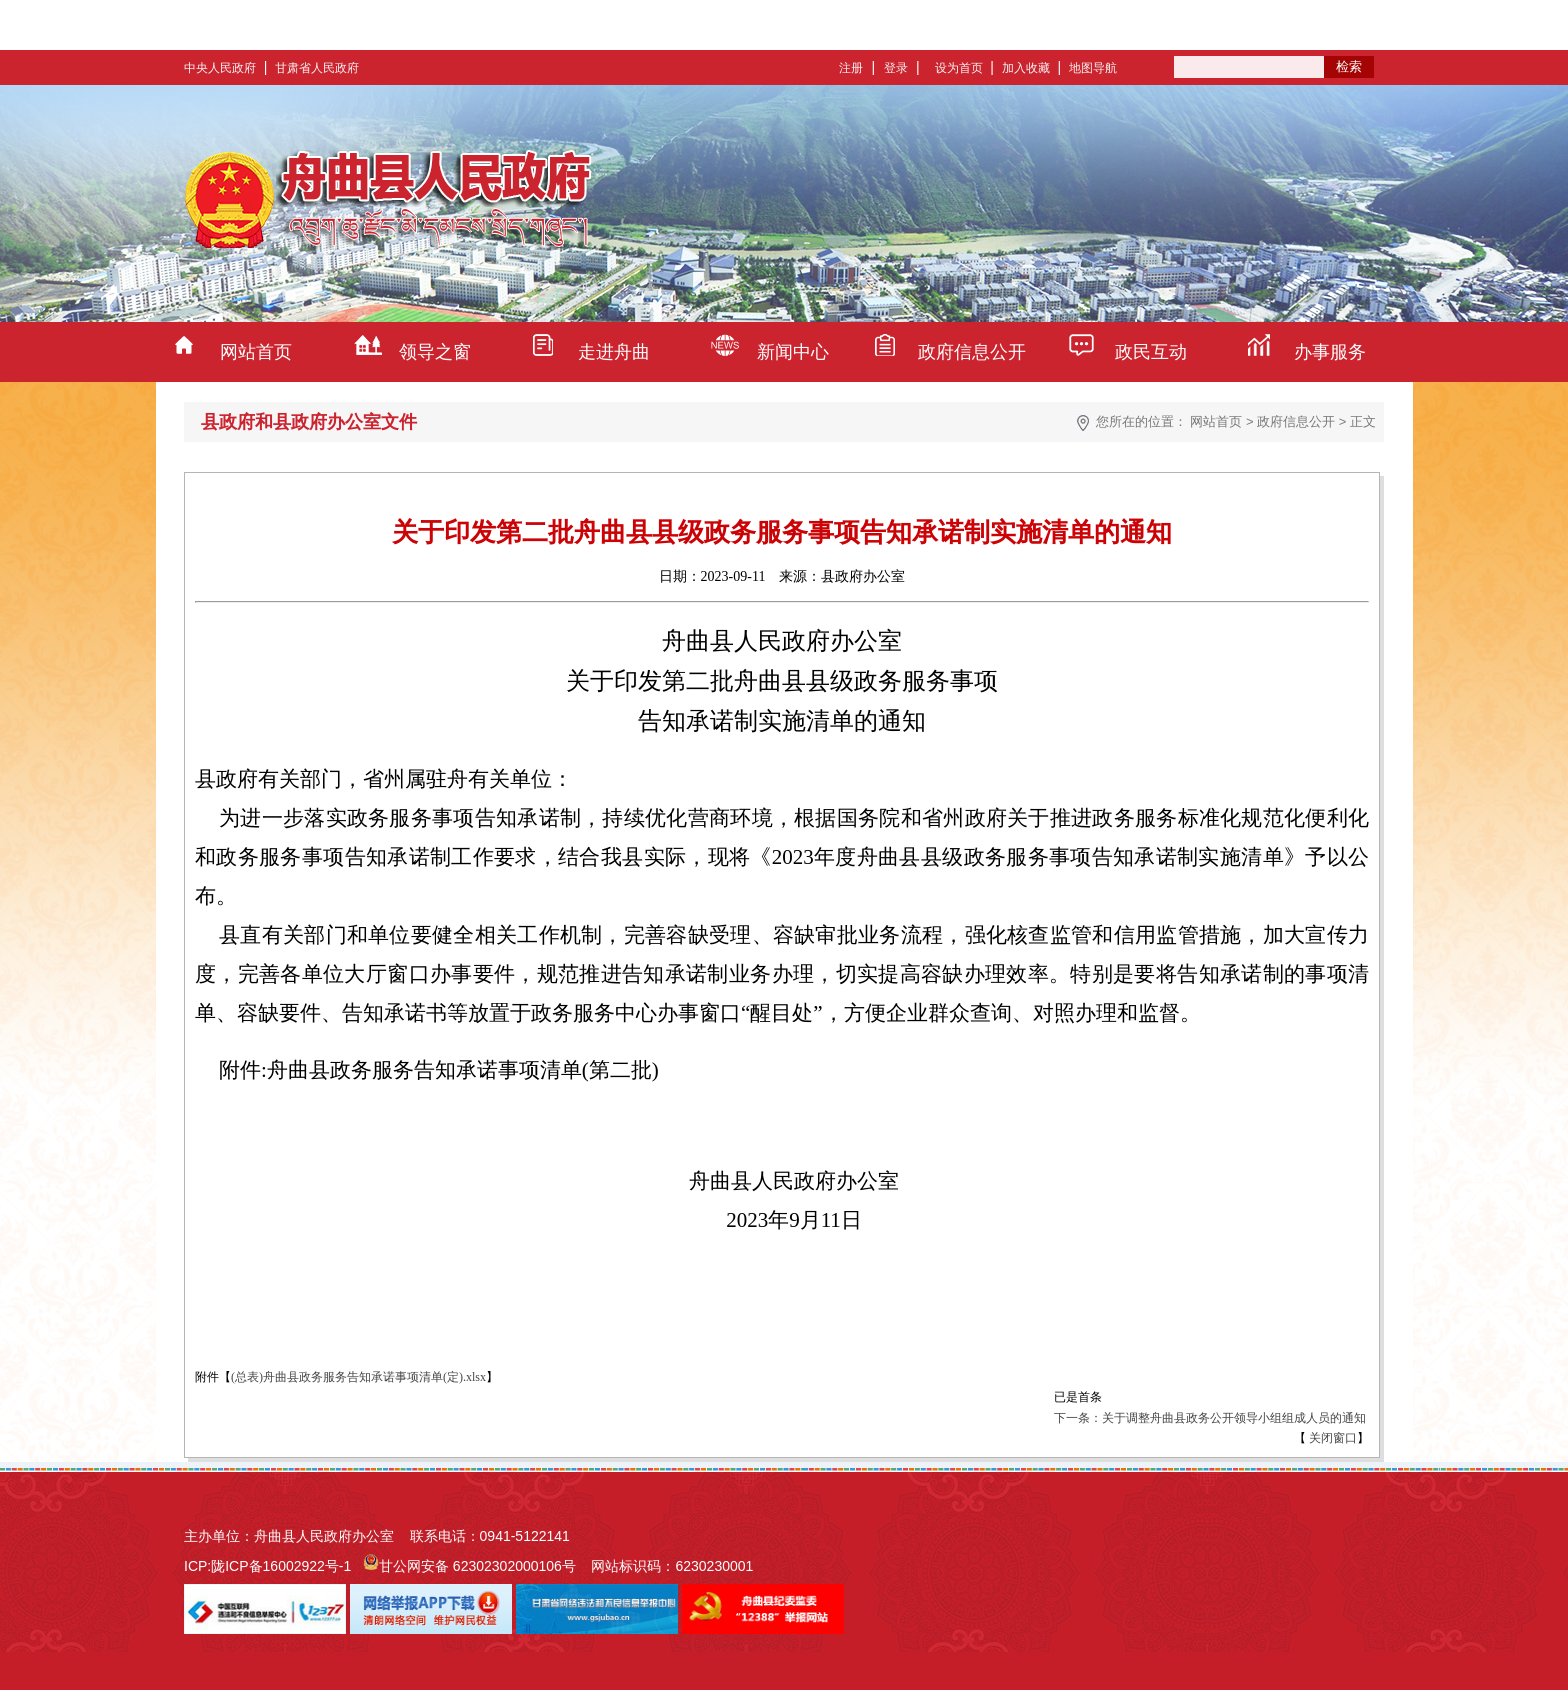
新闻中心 (793, 352)
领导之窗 (435, 352)
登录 (896, 68)
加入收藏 (1026, 68)
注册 (851, 68)
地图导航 (1093, 68)
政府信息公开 (972, 352)
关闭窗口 (1331, 1438)
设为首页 (959, 68)
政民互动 (1151, 352)
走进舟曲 (614, 352)
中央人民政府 (220, 68)
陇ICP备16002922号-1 (281, 1566)
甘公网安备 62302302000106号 (477, 1566)
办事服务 (1330, 352)
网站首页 (256, 352)
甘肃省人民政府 (317, 68)
